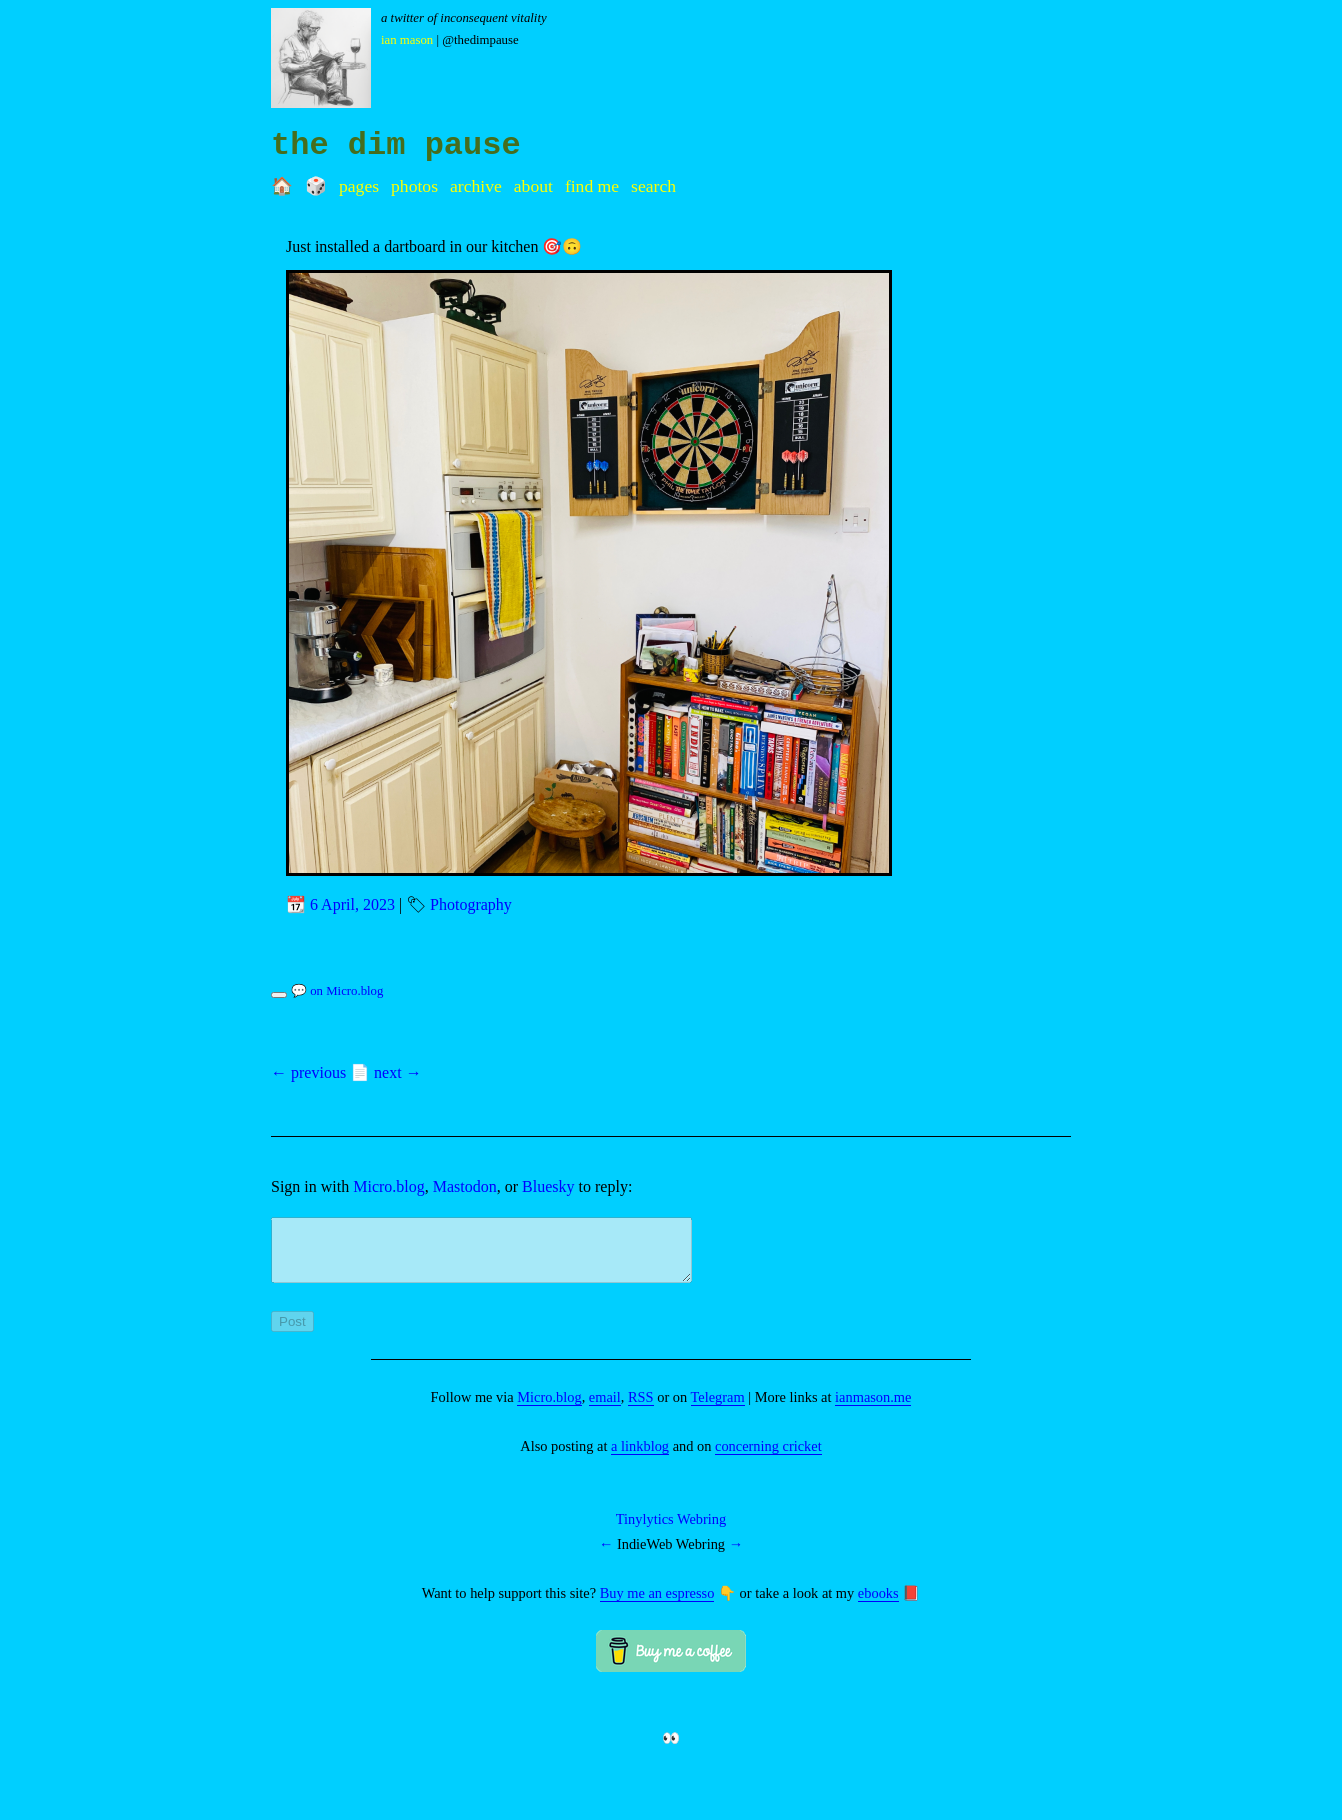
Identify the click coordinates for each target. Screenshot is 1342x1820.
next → (398, 1072)
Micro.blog (389, 1186)
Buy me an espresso (657, 1605)
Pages (359, 186)
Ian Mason (407, 40)
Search (653, 186)
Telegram (718, 1409)
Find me (592, 186)
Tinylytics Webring (671, 1531)
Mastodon (465, 1186)
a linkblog (640, 1458)
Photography (471, 904)
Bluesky (548, 1186)
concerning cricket (768, 1458)
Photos (414, 186)
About (533, 186)
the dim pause (396, 145)
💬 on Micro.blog (337, 991)
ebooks (878, 1605)
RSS (641, 1409)
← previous (308, 1072)
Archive (476, 186)
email (605, 1409)
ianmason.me (873, 1409)
